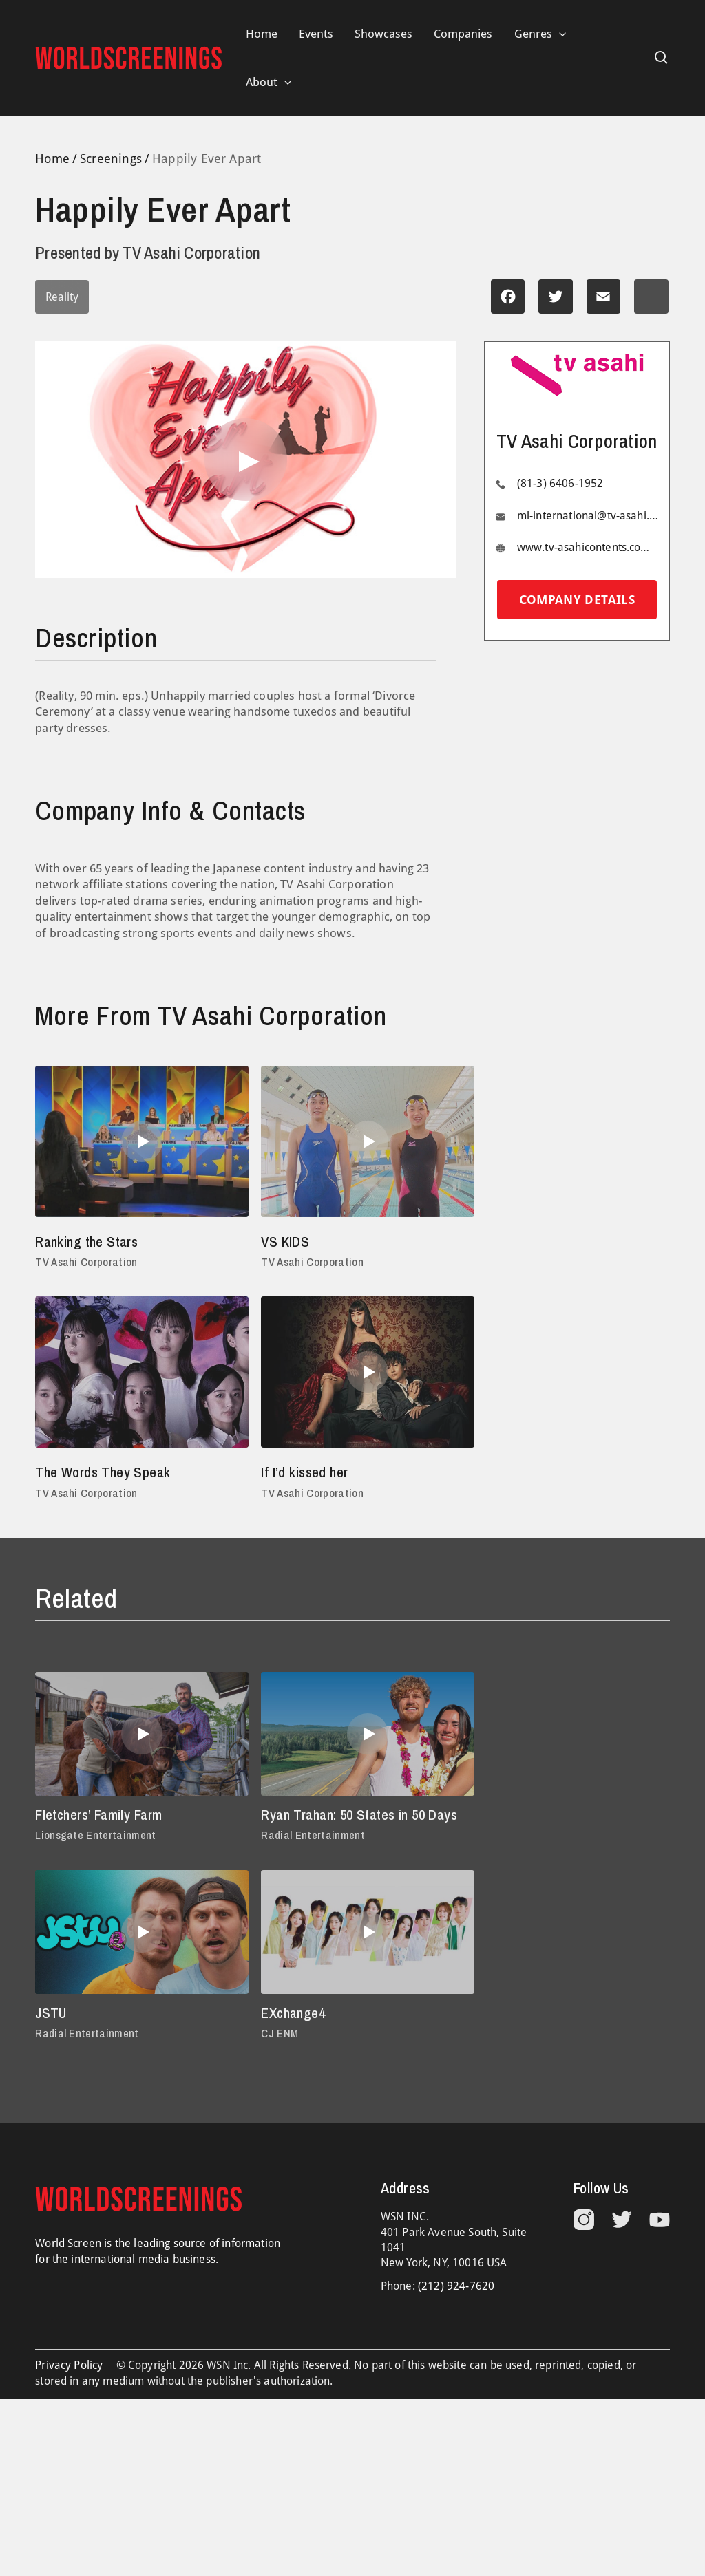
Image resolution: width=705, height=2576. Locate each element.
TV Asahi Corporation (87, 1262)
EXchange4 (69, 2034)
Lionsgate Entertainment (96, 1836)
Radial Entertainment (304, 1857)
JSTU (483, 1815)
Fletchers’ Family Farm (102, 1815)
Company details (577, 599)
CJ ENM (54, 2055)
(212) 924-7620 (456, 2308)
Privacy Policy (69, 2388)
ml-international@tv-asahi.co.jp (588, 515)
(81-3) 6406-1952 (560, 484)
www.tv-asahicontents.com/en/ (588, 548)
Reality (61, 296)
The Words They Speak (537, 1241)
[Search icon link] (661, 58)
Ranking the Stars (90, 1241)
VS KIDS (276, 1241)
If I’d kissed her (81, 1472)
